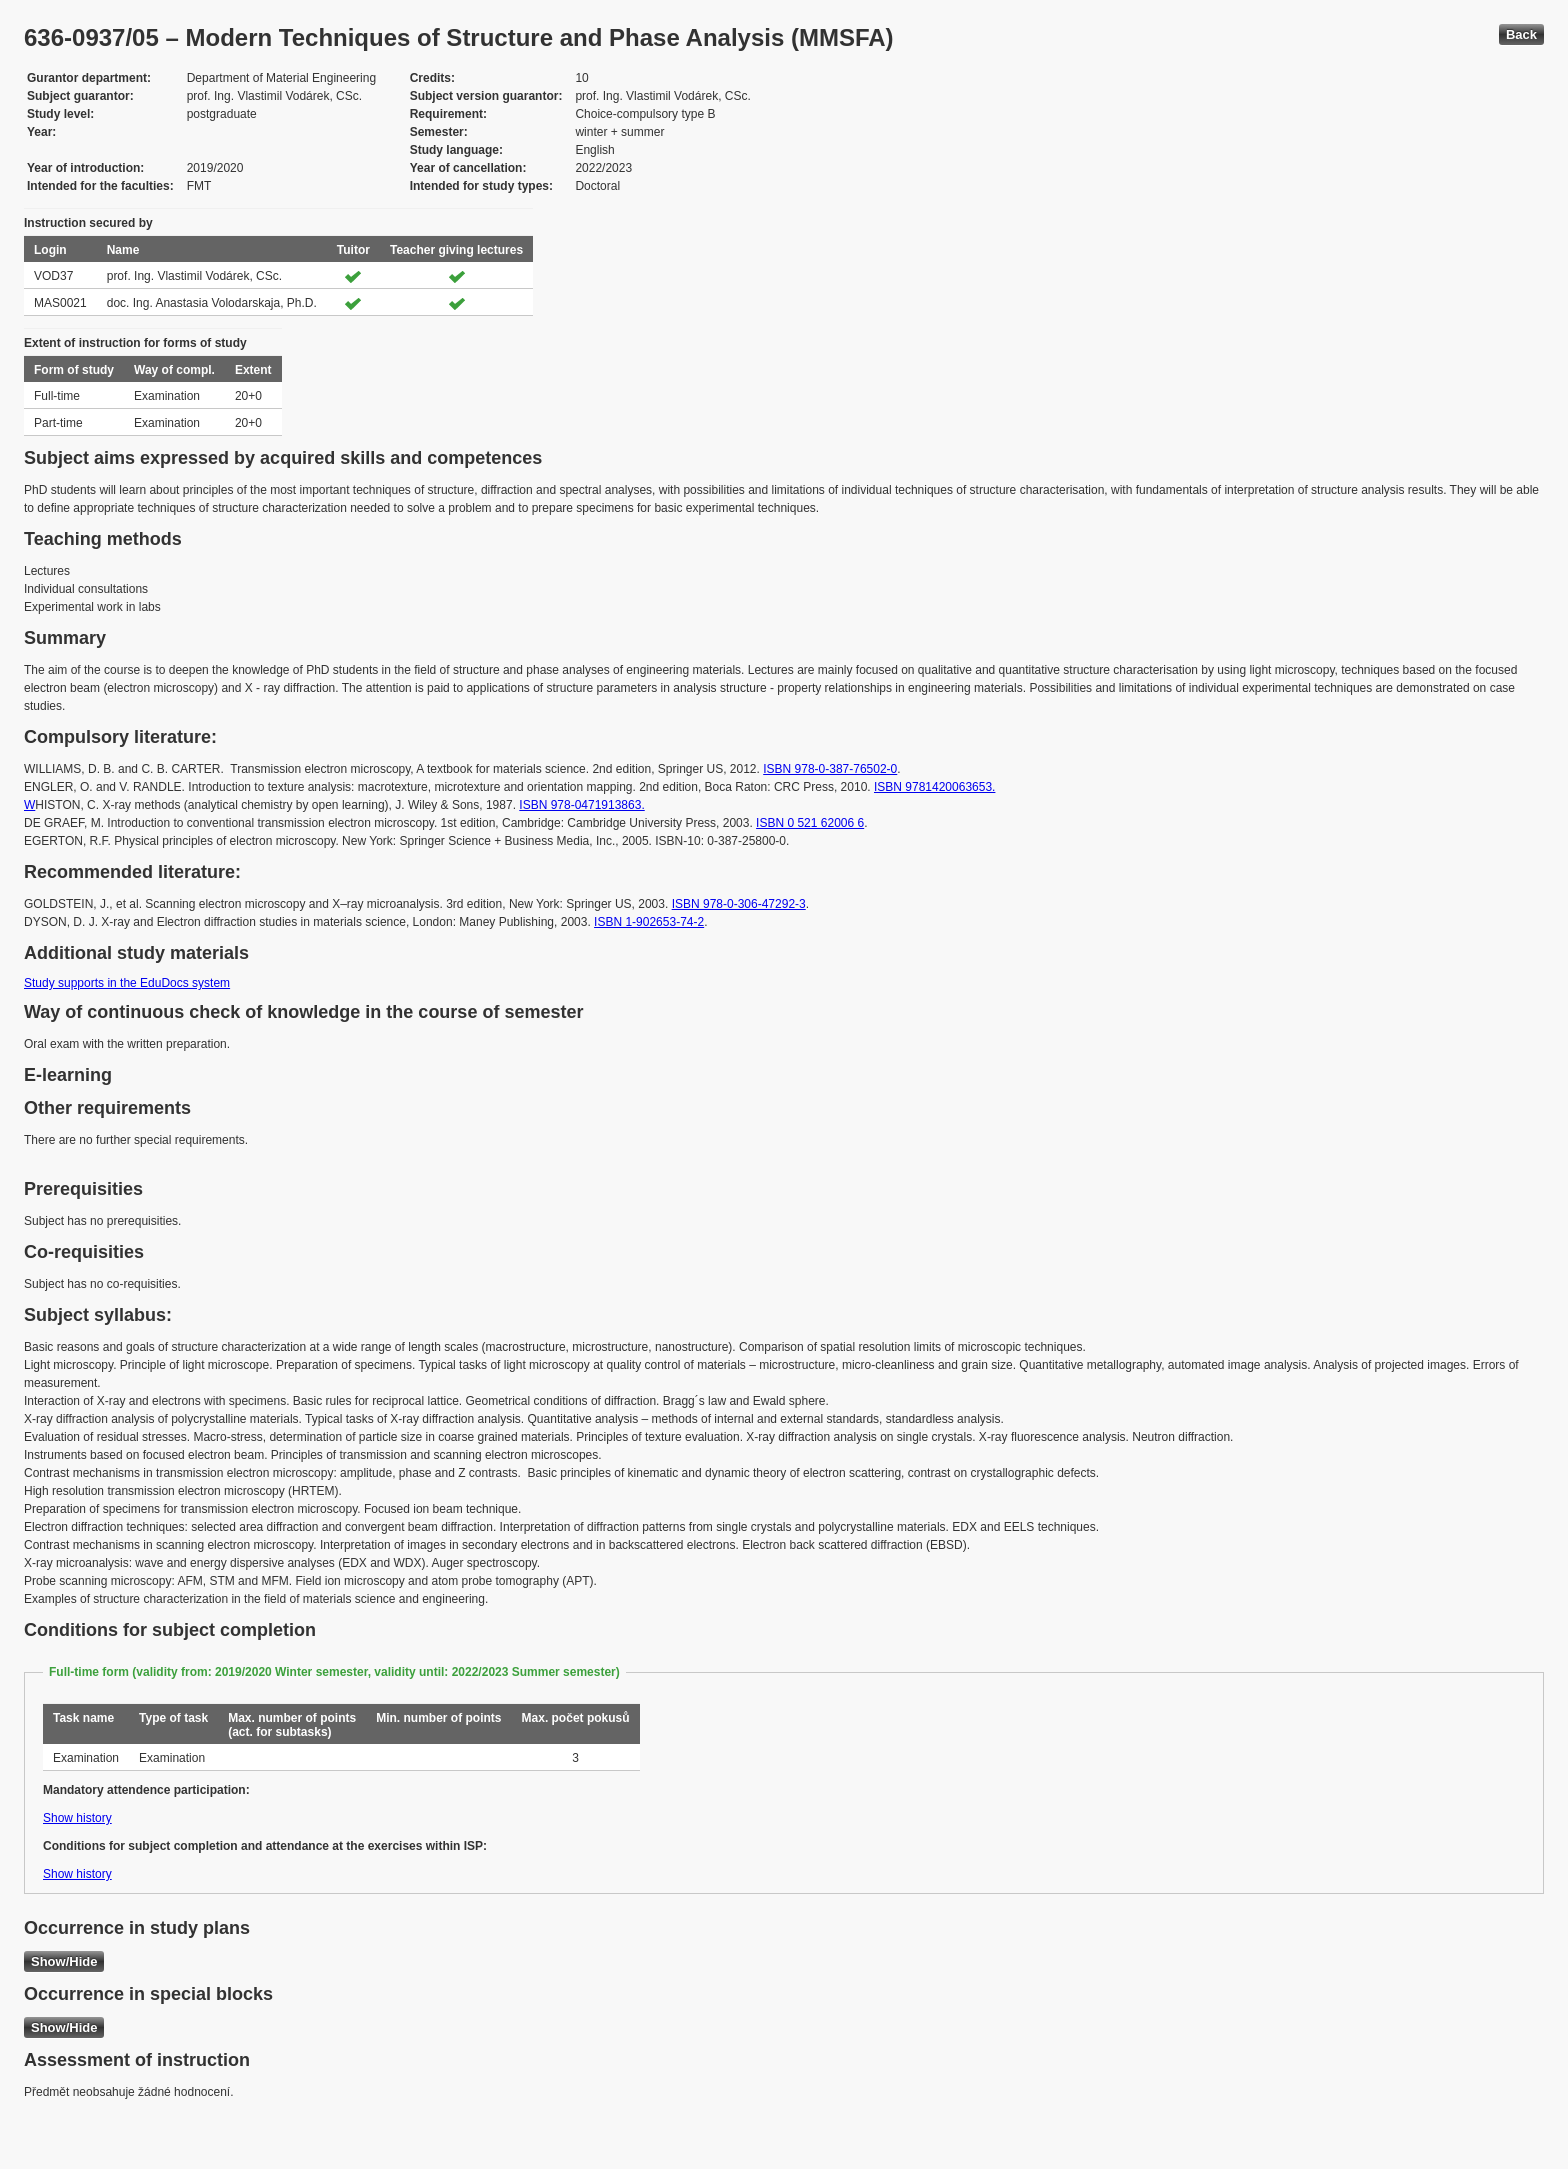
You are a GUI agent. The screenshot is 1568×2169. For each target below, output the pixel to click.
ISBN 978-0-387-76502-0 (830, 769)
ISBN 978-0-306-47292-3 (739, 904)
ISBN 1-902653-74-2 (649, 922)
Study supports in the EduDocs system (127, 983)
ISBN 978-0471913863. (581, 805)
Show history (77, 1818)
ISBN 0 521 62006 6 (810, 823)
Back (1521, 34)
